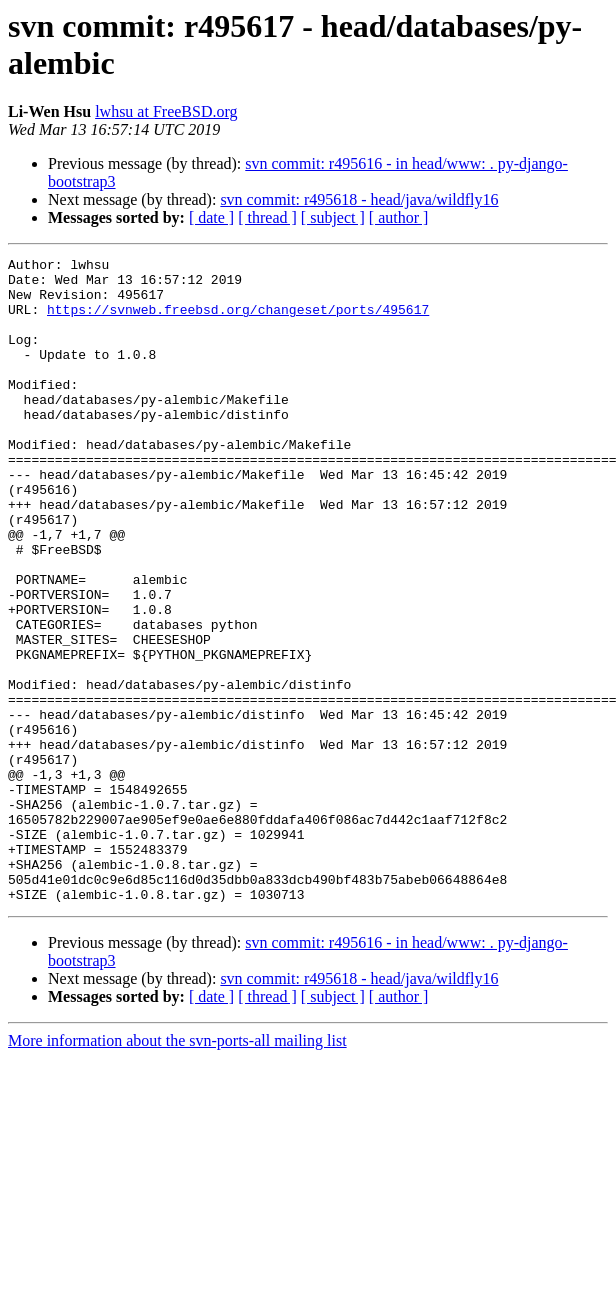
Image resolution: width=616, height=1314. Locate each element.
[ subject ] (333, 217)
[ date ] (211, 217)
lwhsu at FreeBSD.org (166, 111)
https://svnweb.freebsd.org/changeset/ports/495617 (238, 321)
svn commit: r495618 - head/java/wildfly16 (359, 199)
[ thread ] (267, 217)
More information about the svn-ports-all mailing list (177, 1169)
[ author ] (399, 217)
